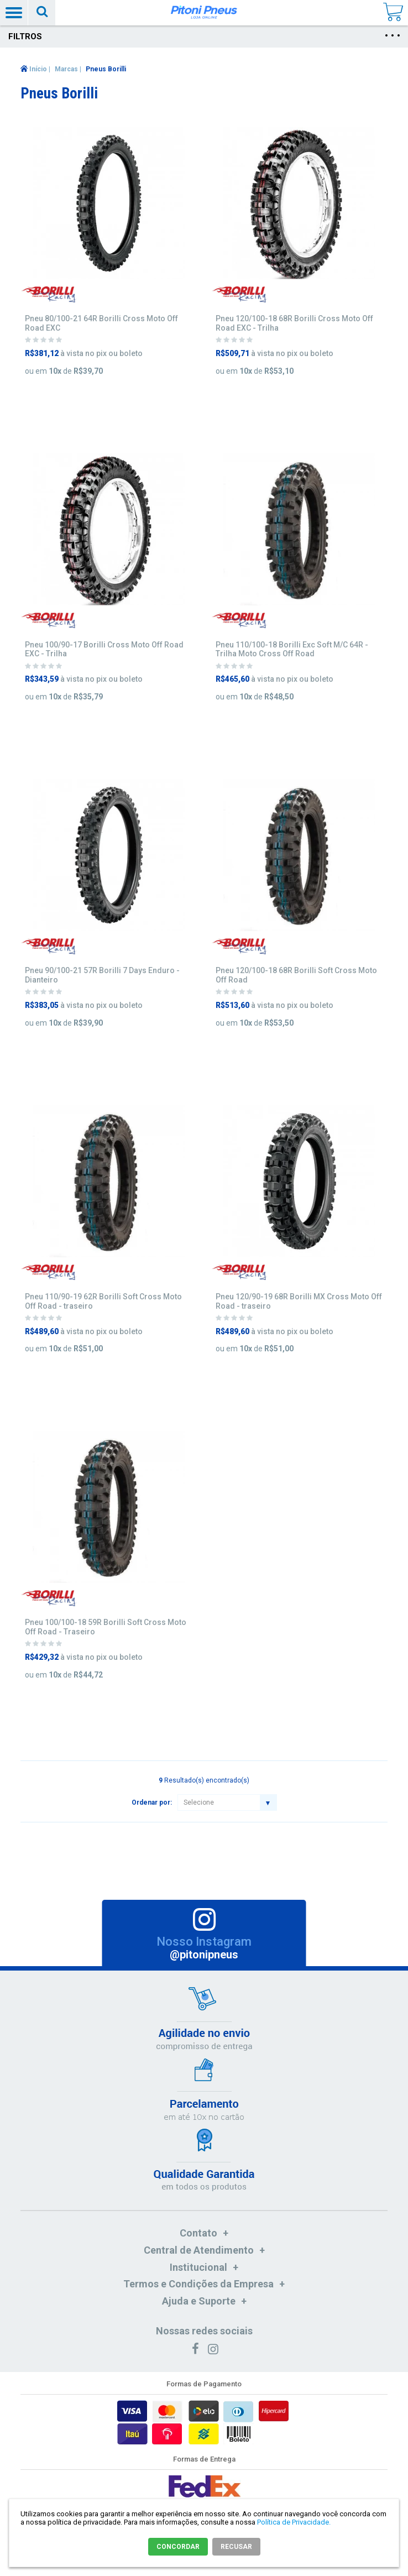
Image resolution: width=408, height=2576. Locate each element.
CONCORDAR (178, 2547)
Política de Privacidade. (294, 2522)
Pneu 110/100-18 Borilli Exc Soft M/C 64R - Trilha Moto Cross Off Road (292, 649)
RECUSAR (236, 2547)
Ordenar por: (152, 1802)
